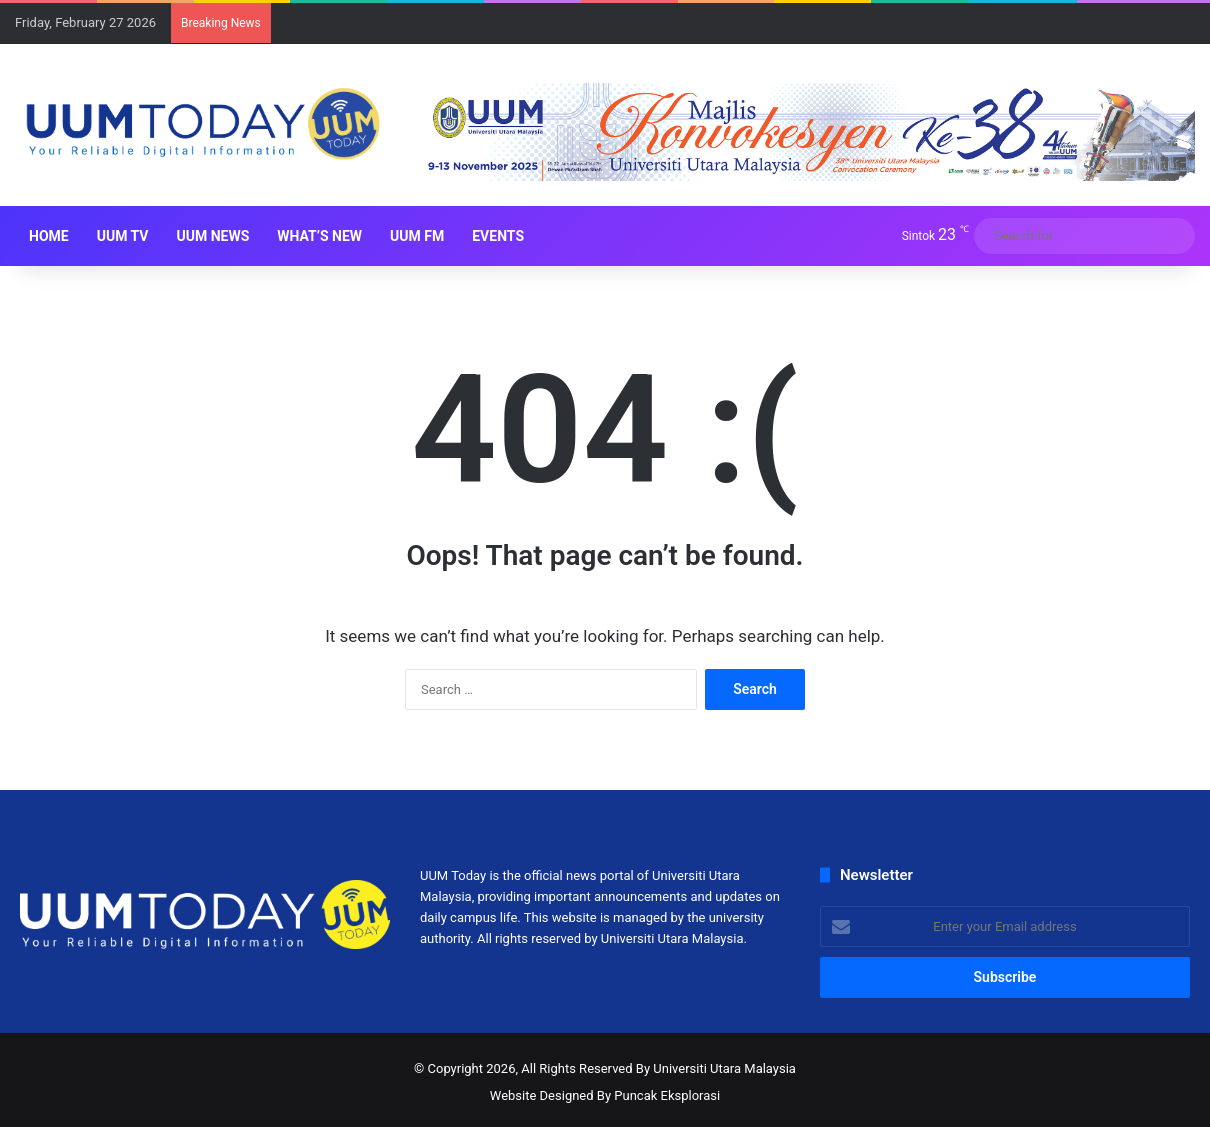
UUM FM (417, 236)
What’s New (319, 236)
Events (498, 236)
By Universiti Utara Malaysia (716, 1068)
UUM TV (123, 236)
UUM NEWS (212, 236)
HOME (49, 236)
